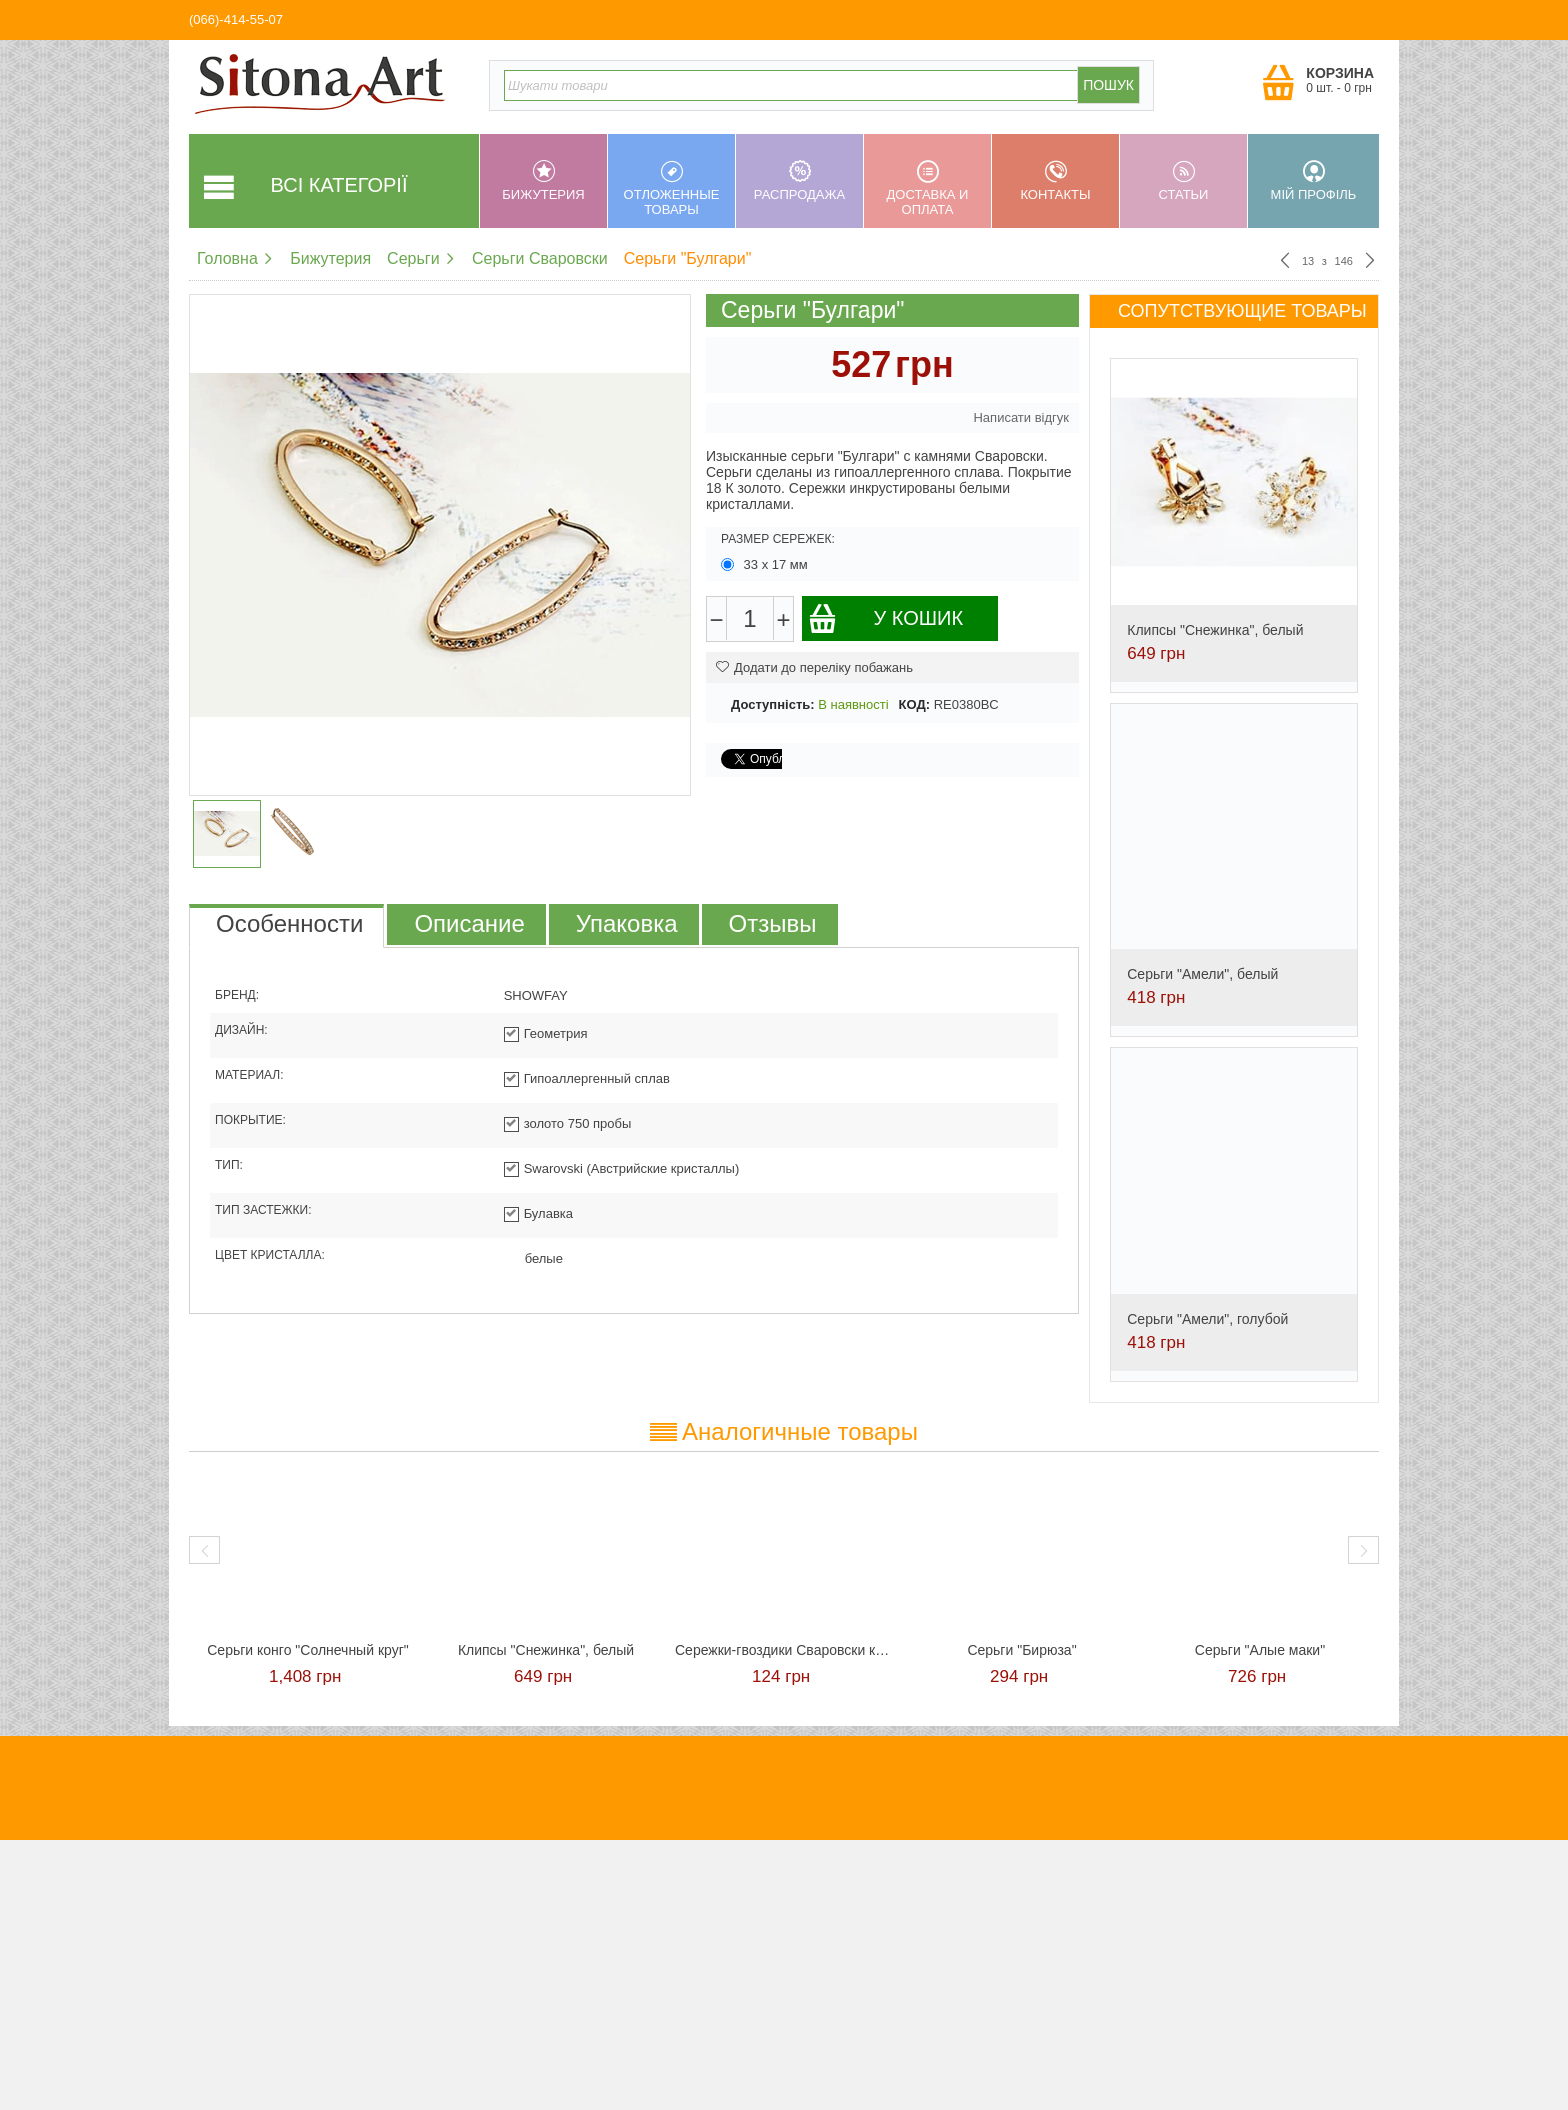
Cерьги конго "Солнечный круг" (307, 1650)
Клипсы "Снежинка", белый (1215, 630)
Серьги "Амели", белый (1202, 974)
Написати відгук (1021, 417)
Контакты (1055, 181)
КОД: (914, 704)
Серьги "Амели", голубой (1207, 1319)
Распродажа (799, 181)
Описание (469, 923)
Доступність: (773, 704)
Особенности (289, 923)
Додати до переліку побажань (814, 667)
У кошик (885, 618)
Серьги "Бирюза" (1021, 1650)
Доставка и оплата (927, 188)
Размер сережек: (778, 539)
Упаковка (627, 923)
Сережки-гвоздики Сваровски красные (784, 1650)
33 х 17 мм (766, 564)
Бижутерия (543, 181)
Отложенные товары (671, 188)
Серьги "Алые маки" (1260, 1650)
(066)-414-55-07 (236, 19)
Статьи (1183, 181)
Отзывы (773, 923)
